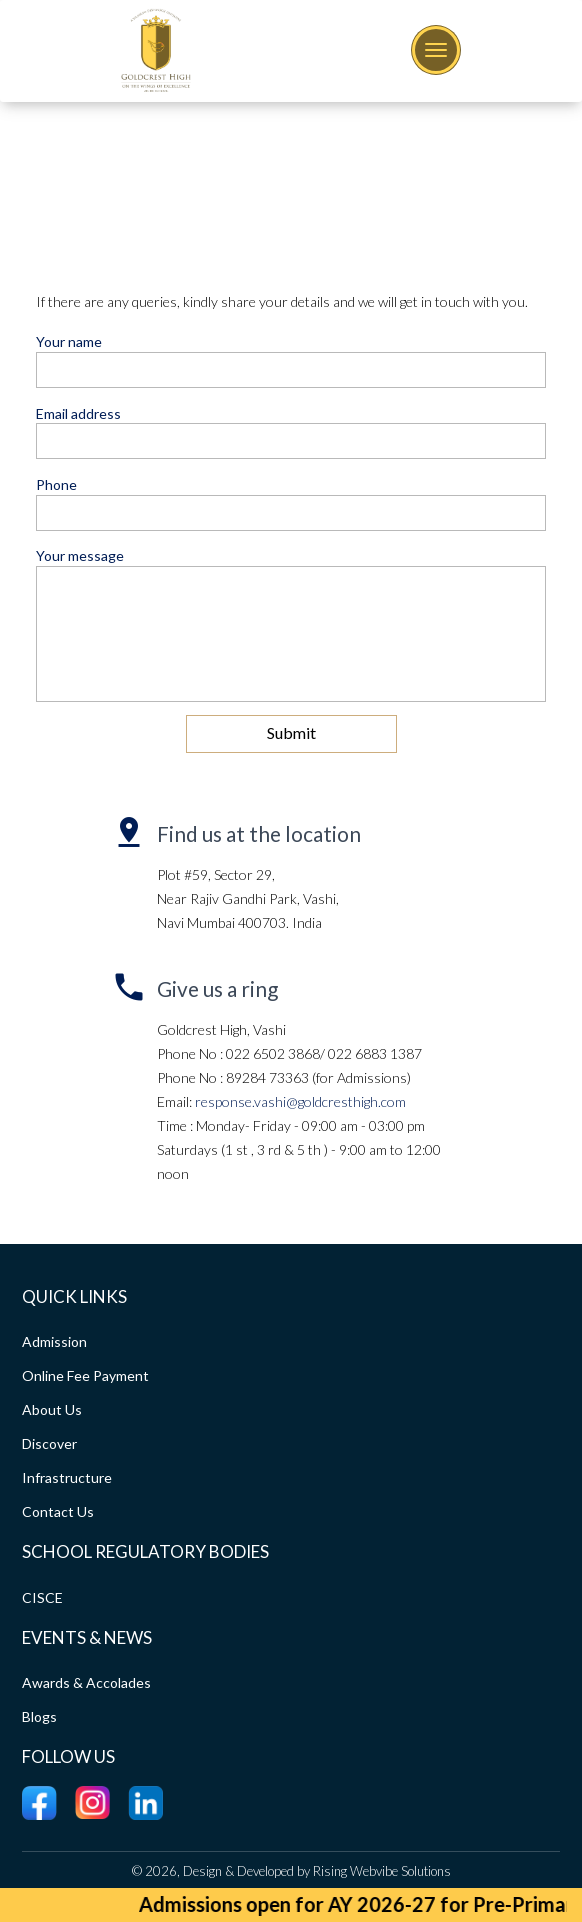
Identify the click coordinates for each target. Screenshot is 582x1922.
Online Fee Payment (85, 1375)
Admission (54, 1341)
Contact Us (58, 1511)
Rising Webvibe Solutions (382, 1871)
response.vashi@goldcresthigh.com (300, 1101)
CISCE (42, 1597)
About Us (52, 1409)
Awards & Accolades (86, 1682)
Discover (49, 1443)
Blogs (39, 1716)
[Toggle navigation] (436, 50)
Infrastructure (67, 1477)
